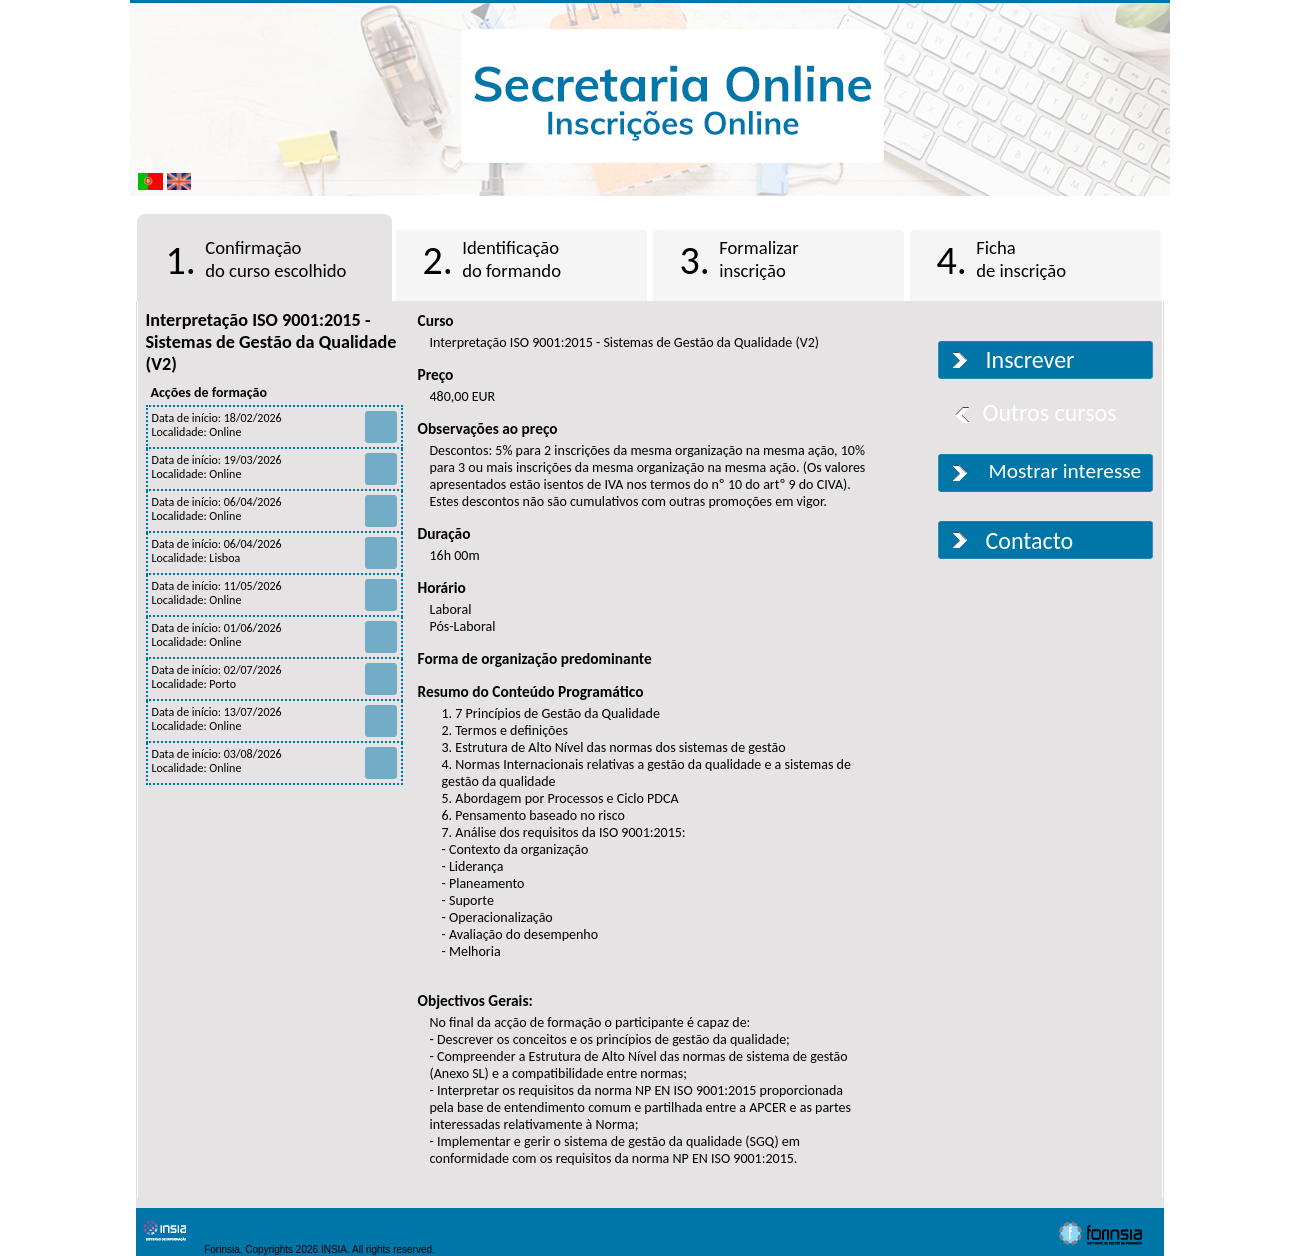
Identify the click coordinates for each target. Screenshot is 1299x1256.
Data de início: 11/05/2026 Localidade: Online (274, 593)
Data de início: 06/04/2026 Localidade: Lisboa (274, 551)
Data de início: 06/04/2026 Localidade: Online (274, 509)
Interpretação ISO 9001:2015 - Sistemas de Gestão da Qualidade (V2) (271, 342)
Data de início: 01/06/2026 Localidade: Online (274, 635)
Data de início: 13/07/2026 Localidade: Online (274, 719)
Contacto (1030, 540)
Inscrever (1030, 359)
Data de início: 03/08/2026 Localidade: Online (274, 761)
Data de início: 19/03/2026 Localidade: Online (274, 467)
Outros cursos (1050, 412)
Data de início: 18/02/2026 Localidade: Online (274, 425)
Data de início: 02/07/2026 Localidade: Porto (274, 677)
